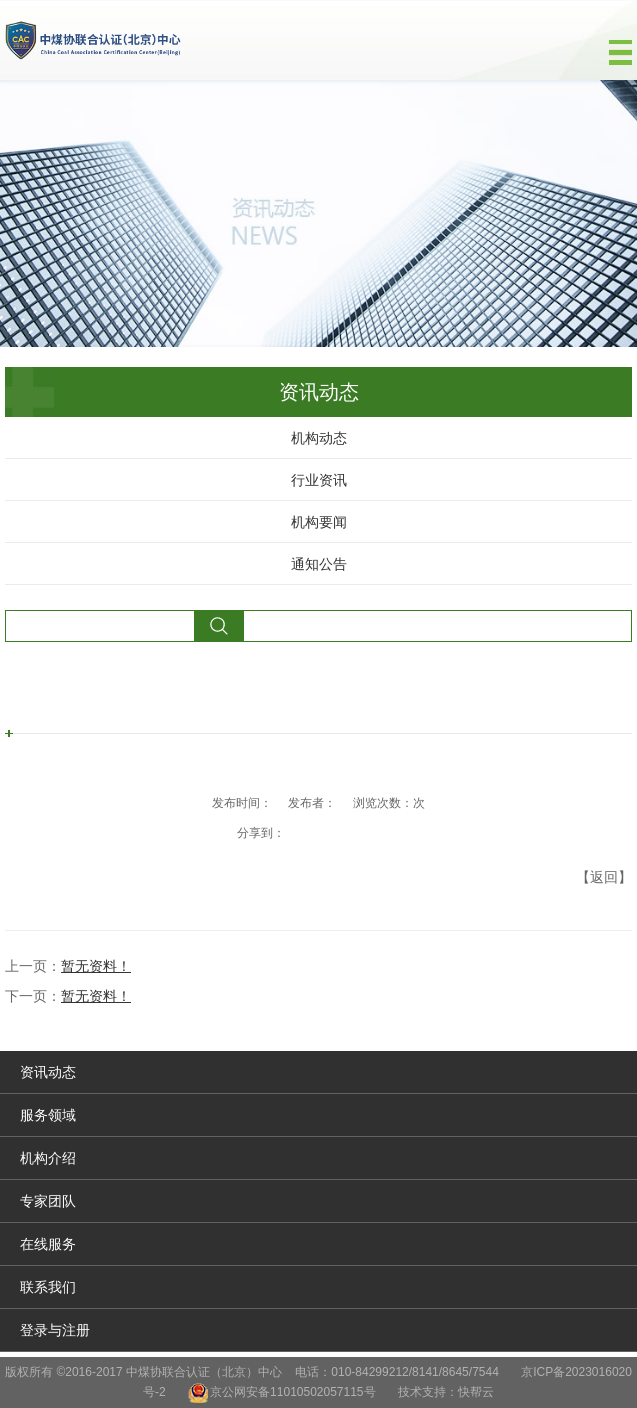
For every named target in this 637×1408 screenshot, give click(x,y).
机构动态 (319, 438)
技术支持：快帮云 (446, 1392)
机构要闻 (319, 522)
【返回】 (604, 877)
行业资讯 (319, 480)
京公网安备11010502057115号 (292, 1392)
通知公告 (319, 564)
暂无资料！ (96, 966)
